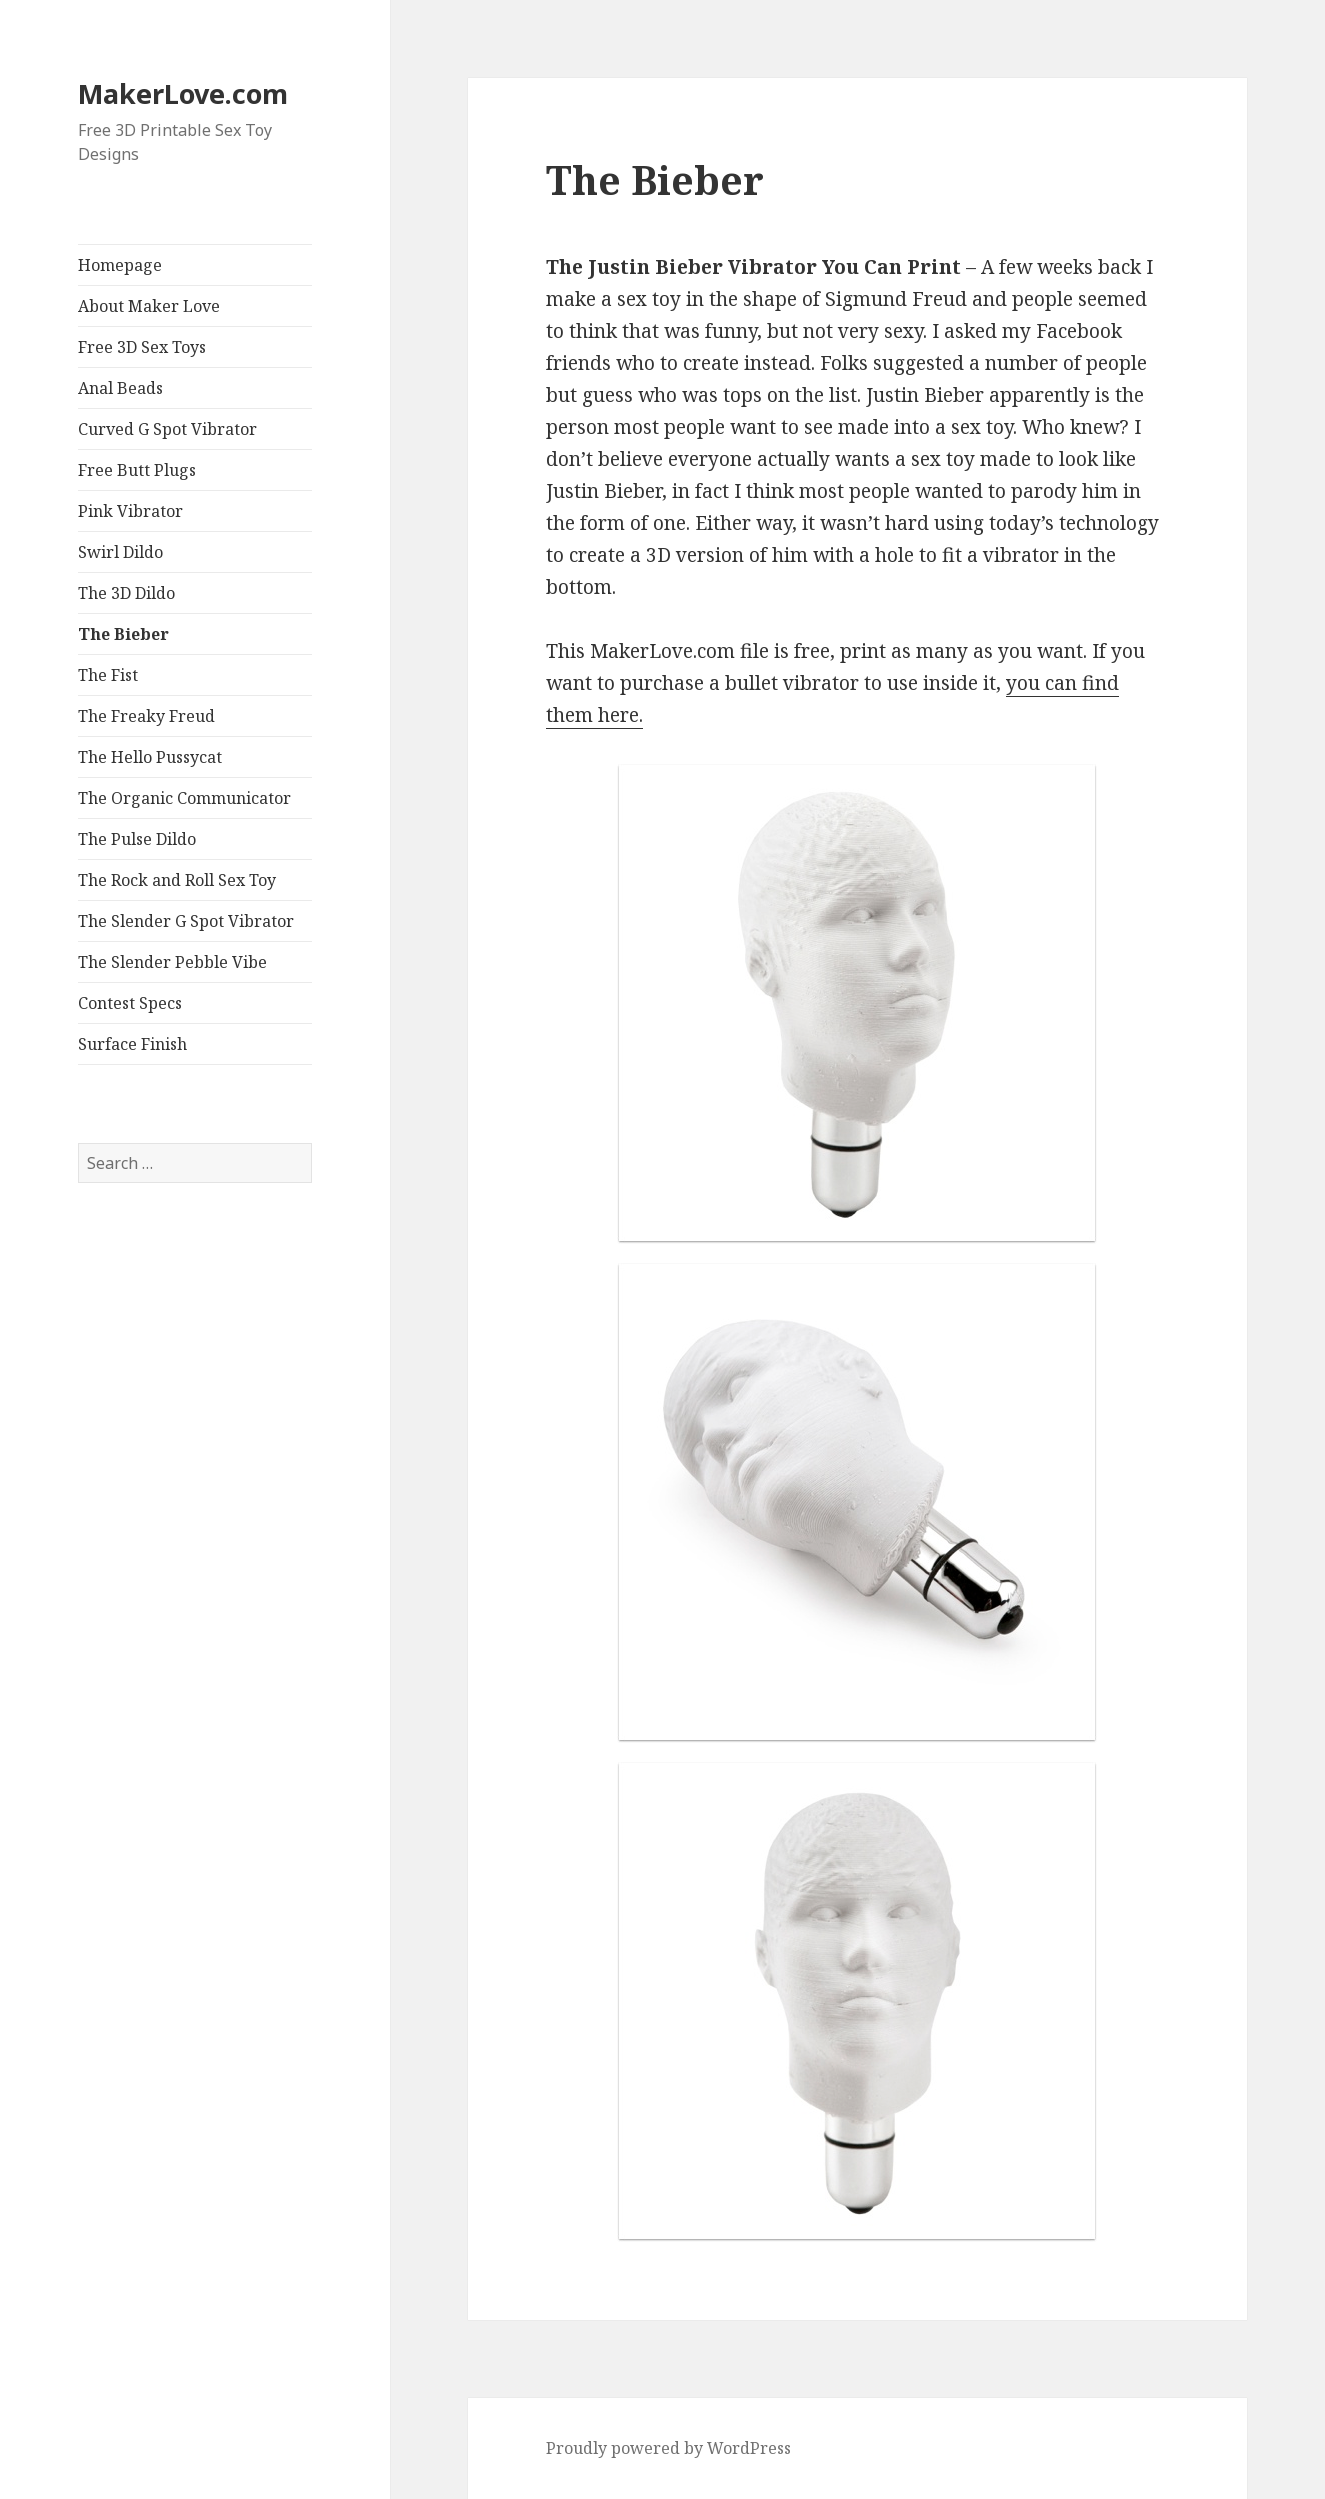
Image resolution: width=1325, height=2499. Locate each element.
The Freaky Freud (146, 716)
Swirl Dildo (120, 552)
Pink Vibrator (130, 511)
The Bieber (123, 634)
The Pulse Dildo (137, 839)
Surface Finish (132, 1044)
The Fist (108, 675)
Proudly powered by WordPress (668, 2448)
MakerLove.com (183, 93)
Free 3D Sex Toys (142, 347)
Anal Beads (120, 388)
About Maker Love (149, 306)
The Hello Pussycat (150, 757)
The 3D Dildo (126, 593)
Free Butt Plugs (137, 470)
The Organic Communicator (184, 798)
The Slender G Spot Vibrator (186, 921)
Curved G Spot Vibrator (167, 429)
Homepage (120, 265)
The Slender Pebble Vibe (172, 962)
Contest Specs (130, 1003)
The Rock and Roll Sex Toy (177, 880)
